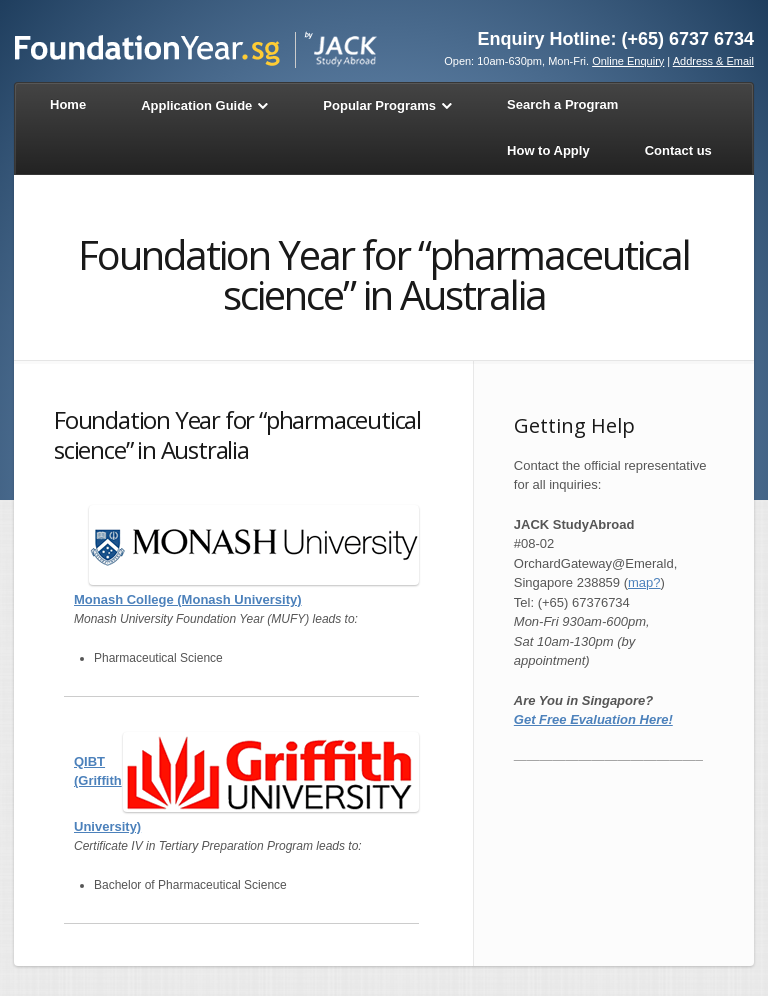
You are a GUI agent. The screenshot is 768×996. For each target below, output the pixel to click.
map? (644, 582)
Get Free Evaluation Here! (593, 719)
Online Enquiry (628, 61)
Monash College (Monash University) (188, 599)
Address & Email (713, 61)
